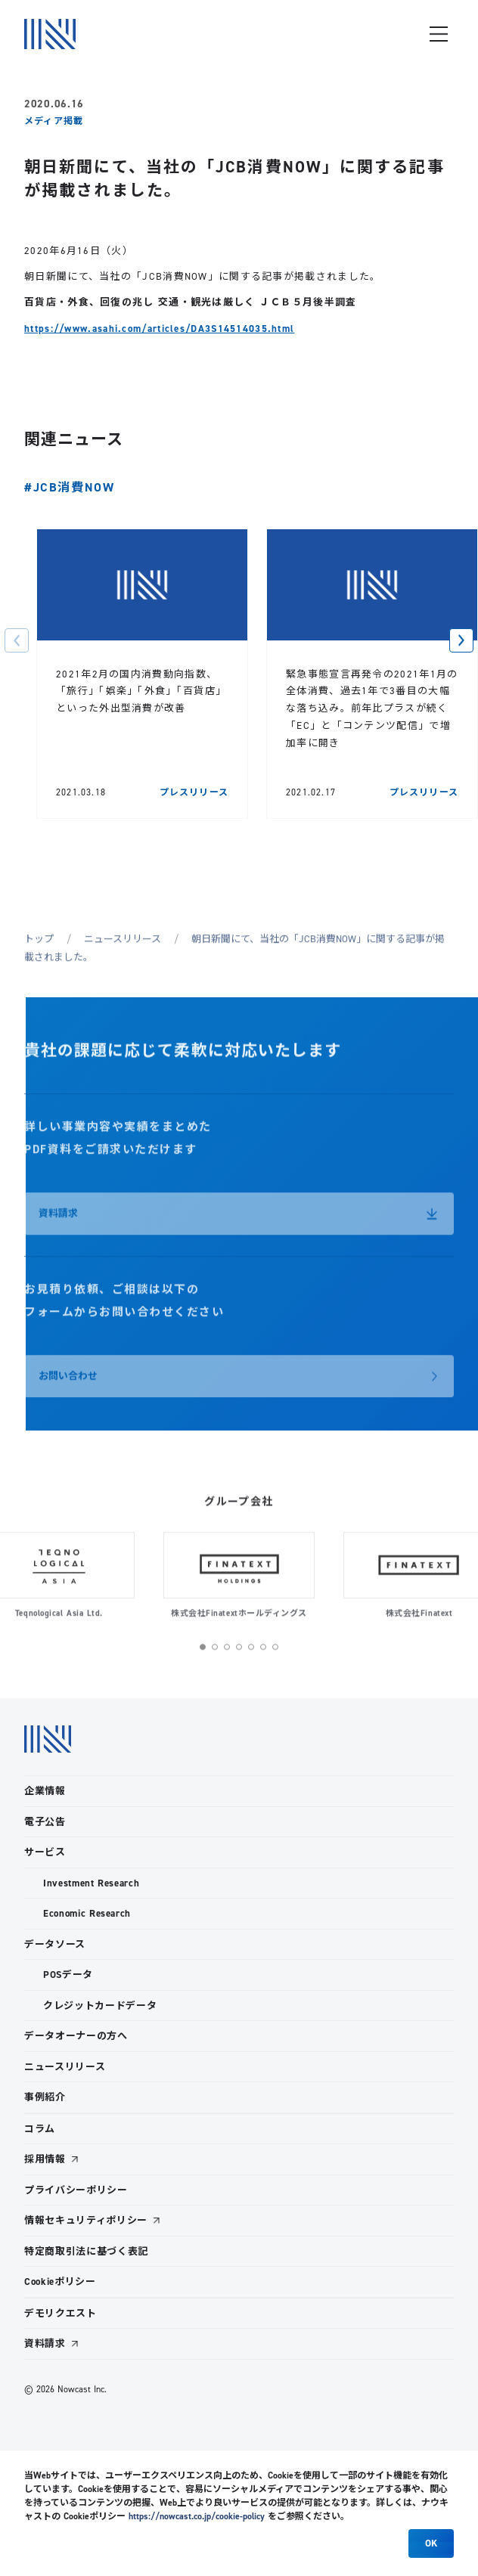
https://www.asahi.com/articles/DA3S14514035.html (159, 328)
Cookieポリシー (60, 2281)
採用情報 (45, 2159)
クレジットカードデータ (100, 2005)
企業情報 (45, 1790)
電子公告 (45, 1821)
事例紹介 (45, 2097)
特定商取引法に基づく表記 (86, 2251)
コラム (39, 2128)
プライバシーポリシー (76, 2190)
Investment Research (91, 1883)
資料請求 (45, 2343)
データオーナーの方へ (76, 2035)
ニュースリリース (64, 2066)
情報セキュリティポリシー (85, 2220)
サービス (45, 1852)
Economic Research (87, 1913)
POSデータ (68, 1974)
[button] (17, 640)
